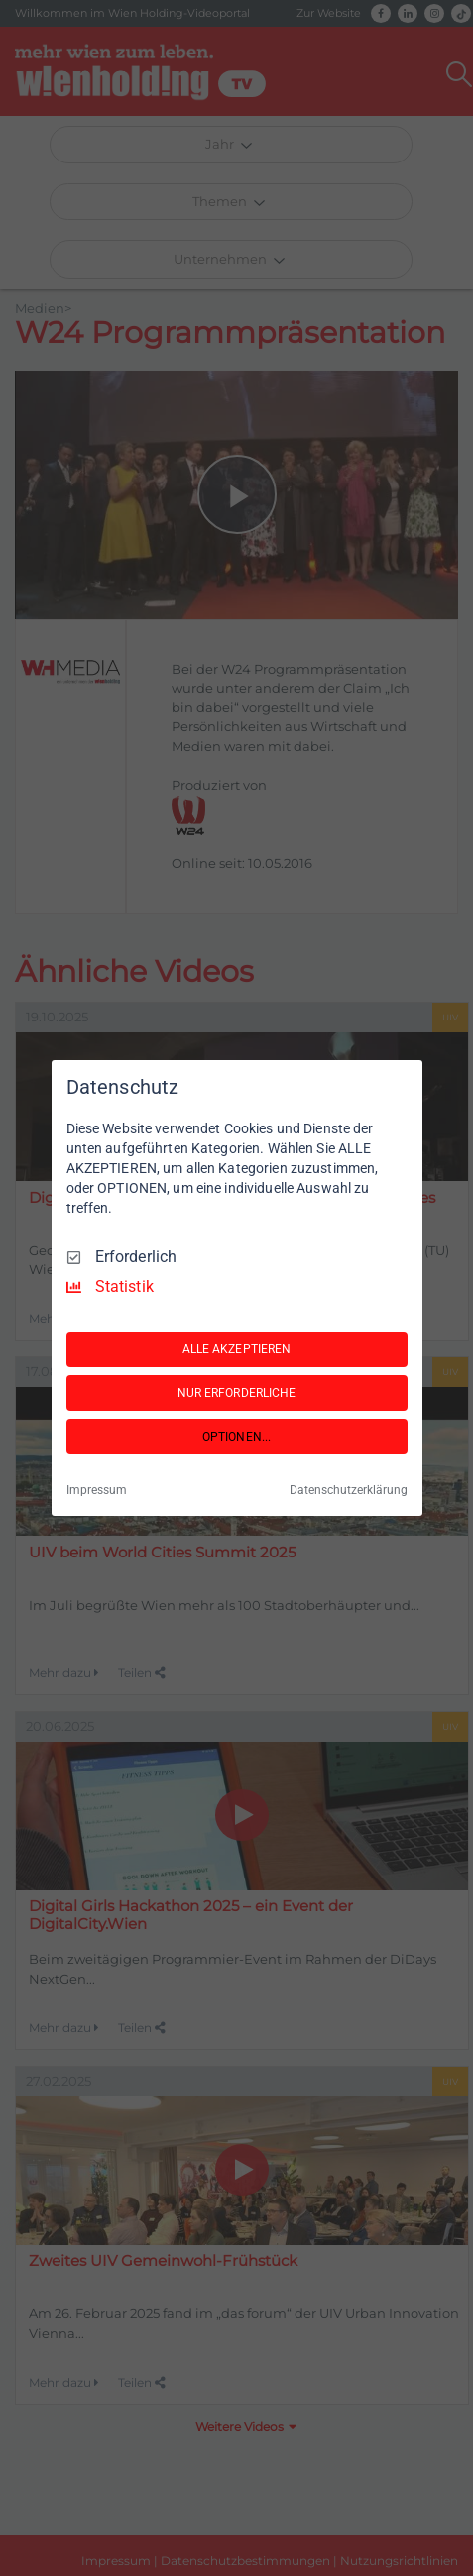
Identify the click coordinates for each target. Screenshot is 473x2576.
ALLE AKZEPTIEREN (237, 1349)
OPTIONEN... (236, 1437)
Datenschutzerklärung (349, 1490)
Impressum (96, 1490)
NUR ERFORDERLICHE (236, 1393)
